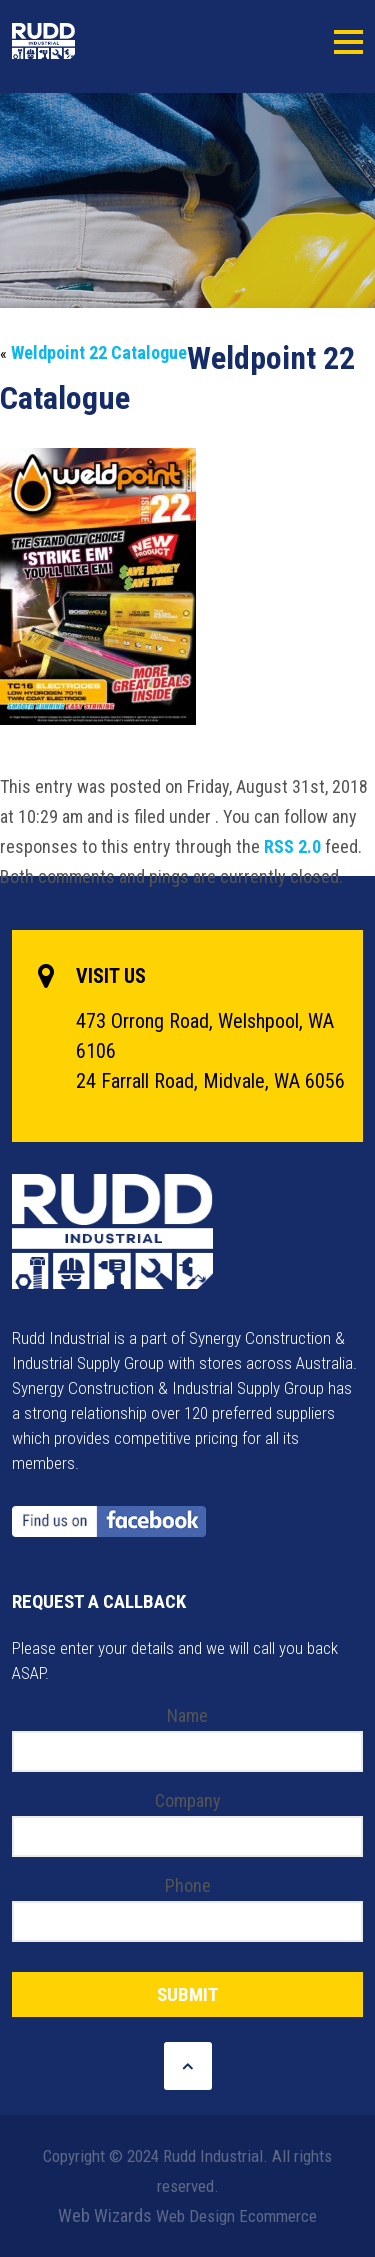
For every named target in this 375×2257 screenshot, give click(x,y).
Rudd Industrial (90, 41)
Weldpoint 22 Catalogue (99, 352)
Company (188, 1800)
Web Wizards (105, 2215)
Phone (188, 1885)
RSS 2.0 (292, 846)
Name (187, 1715)
